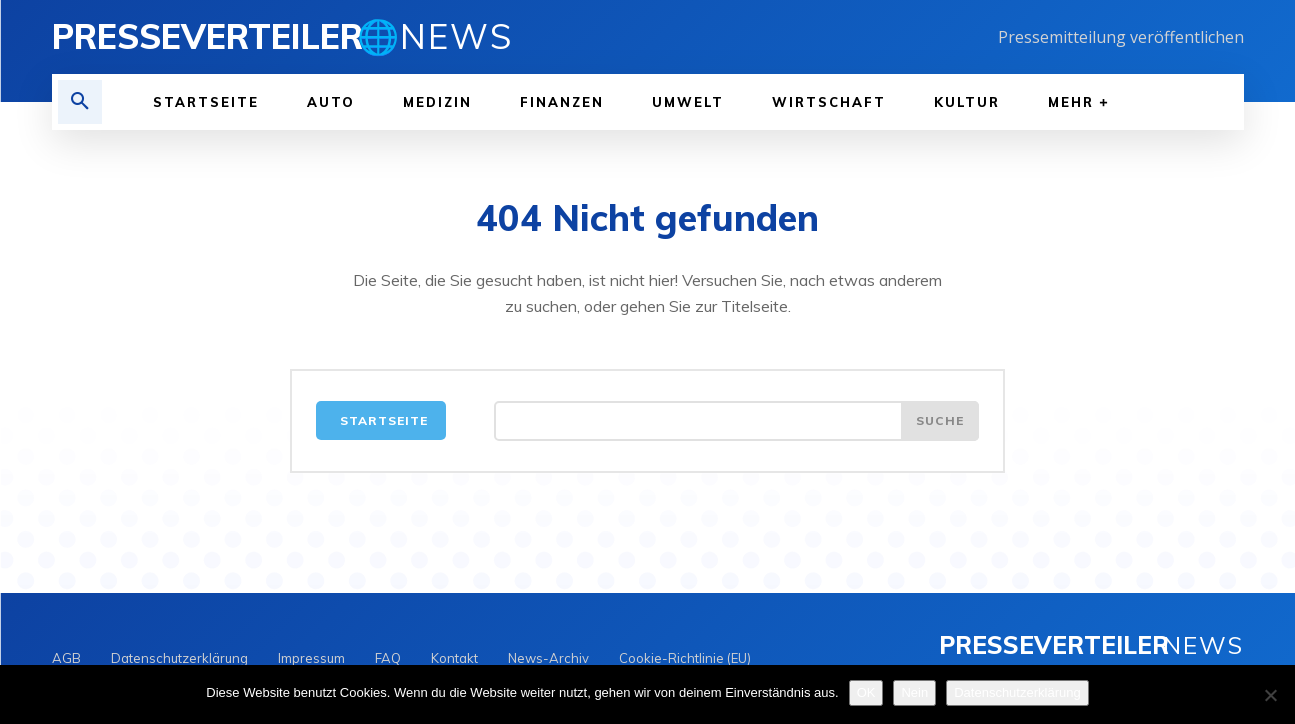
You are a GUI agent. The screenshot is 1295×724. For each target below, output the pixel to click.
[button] (80, 102)
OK (866, 692)
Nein (914, 692)
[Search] (940, 421)
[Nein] (1270, 695)
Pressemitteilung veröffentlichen (1121, 37)
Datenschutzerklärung (1017, 692)
